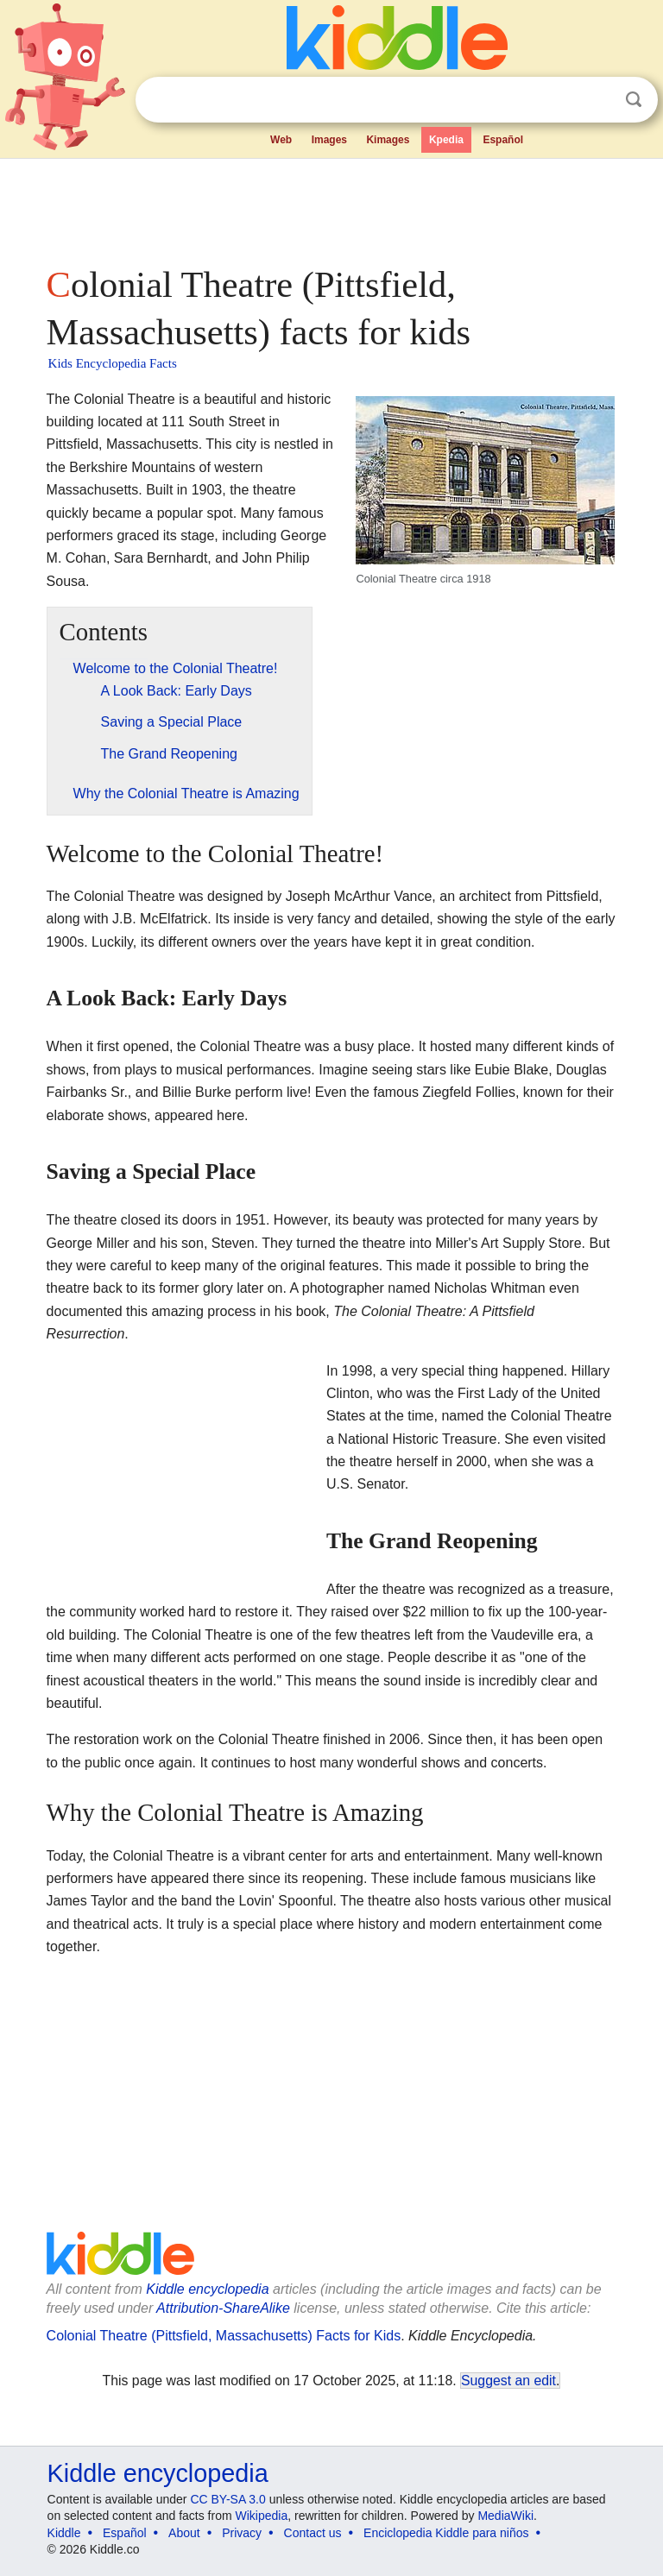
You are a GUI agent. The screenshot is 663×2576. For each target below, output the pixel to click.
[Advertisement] (332, 207)
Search (633, 99)
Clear (598, 100)
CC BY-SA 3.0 (227, 2499)
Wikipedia (262, 2515)
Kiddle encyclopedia (207, 2289)
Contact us (313, 2533)
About (184, 2533)
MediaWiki (505, 2515)
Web (281, 140)
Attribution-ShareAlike (223, 2308)
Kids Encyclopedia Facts (112, 363)
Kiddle (64, 2533)
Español (503, 140)
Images (329, 140)
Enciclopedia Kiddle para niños (445, 2533)
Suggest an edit (508, 2380)
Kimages (387, 140)
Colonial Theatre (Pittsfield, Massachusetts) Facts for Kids (224, 2335)
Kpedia (446, 140)
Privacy (242, 2533)
